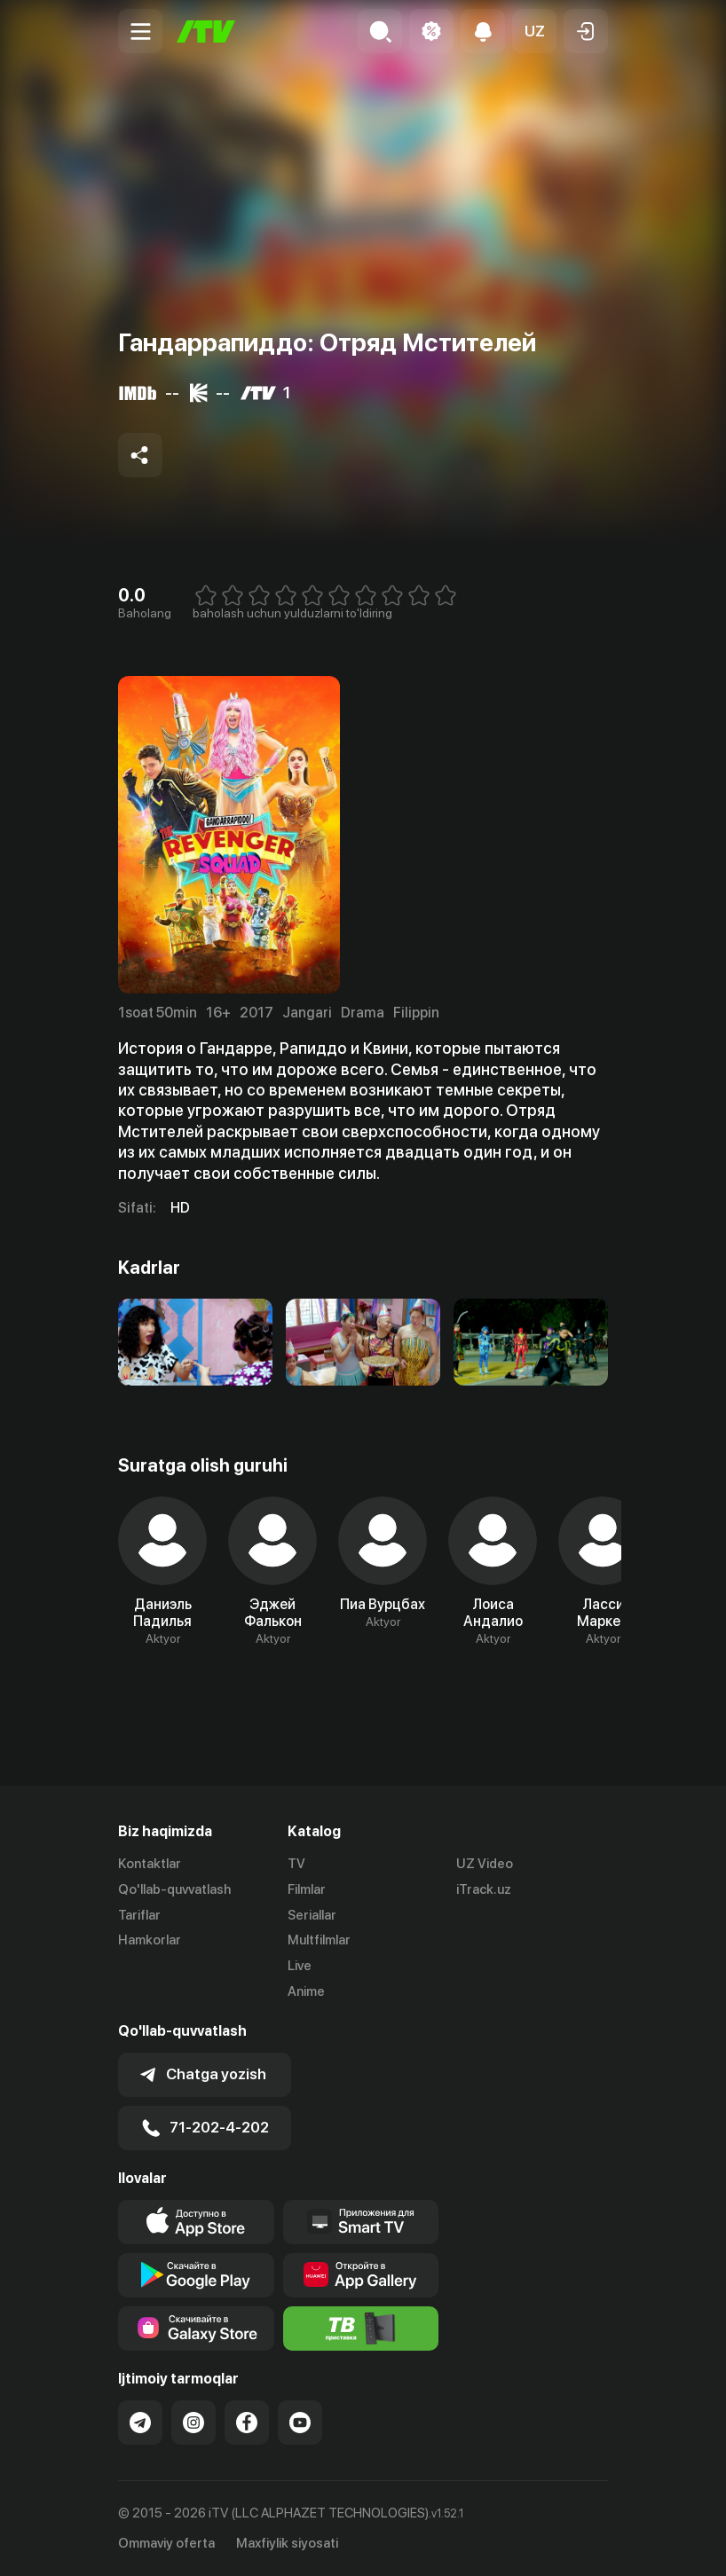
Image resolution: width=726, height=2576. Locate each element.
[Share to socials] (140, 455)
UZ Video (484, 1864)
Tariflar (139, 1915)
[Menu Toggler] (140, 31)
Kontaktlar (149, 1864)
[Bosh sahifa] (206, 31)
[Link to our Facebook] (247, 2422)
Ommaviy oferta (166, 2543)
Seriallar (312, 1915)
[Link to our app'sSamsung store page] (196, 2328)
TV (296, 1864)
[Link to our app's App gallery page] (361, 2275)
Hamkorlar (149, 1940)
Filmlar (307, 1889)
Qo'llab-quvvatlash (174, 1889)
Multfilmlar (319, 1940)
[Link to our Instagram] (193, 2422)
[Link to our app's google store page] (196, 2275)
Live (300, 1966)
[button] (534, 31)
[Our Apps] (361, 2222)
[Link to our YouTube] (300, 2422)
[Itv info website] (361, 2328)
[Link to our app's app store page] (196, 2222)
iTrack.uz (483, 1889)
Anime (306, 1991)
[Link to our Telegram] (140, 2422)
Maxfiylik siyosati (287, 2543)
